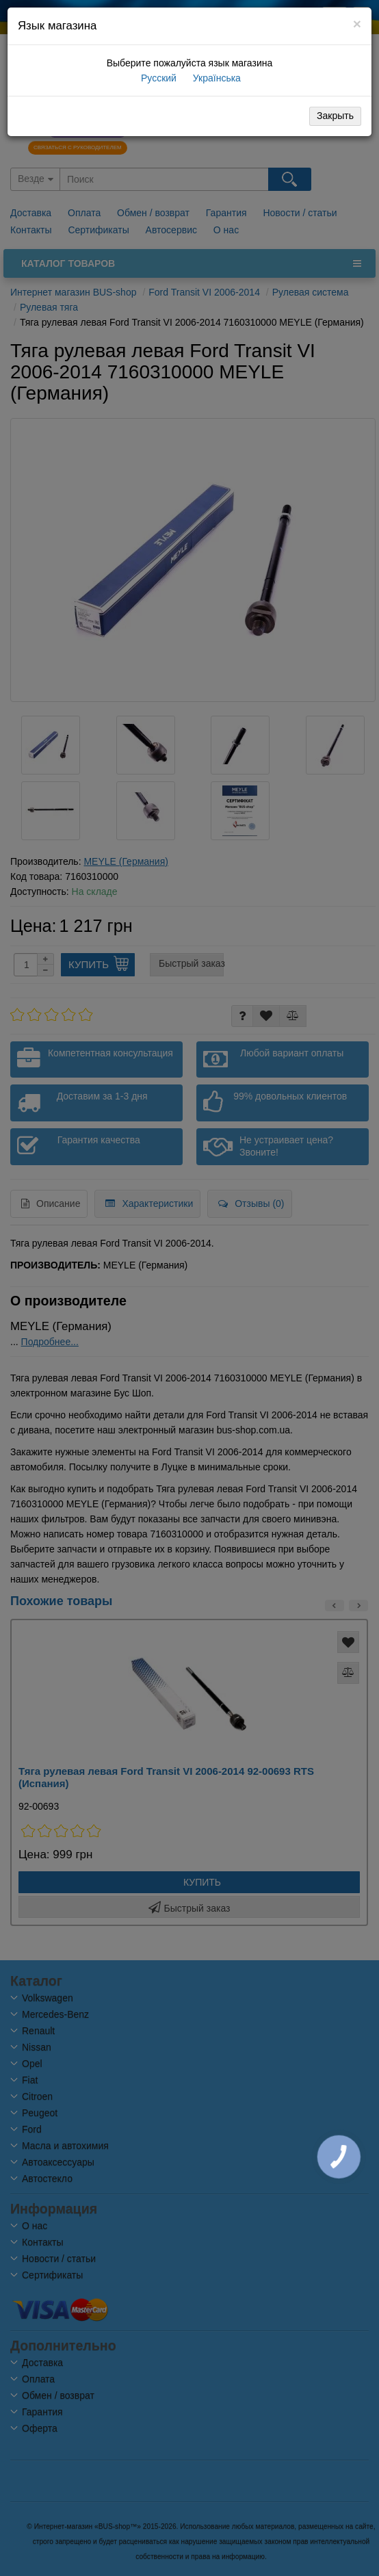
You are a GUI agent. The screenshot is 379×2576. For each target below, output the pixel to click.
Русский (157, 78)
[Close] (357, 23)
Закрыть (335, 115)
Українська (215, 78)
